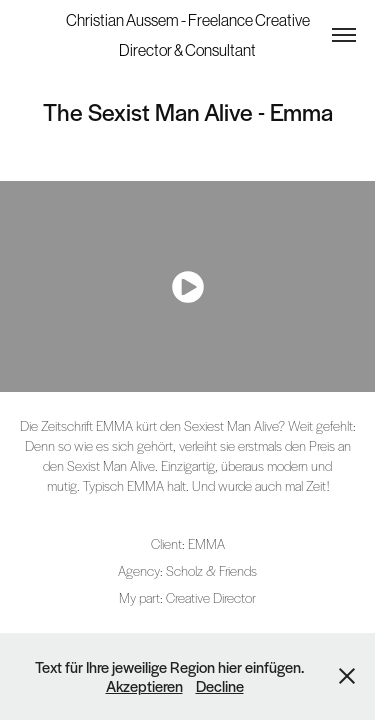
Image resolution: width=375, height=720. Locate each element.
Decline (220, 685)
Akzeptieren (144, 685)
